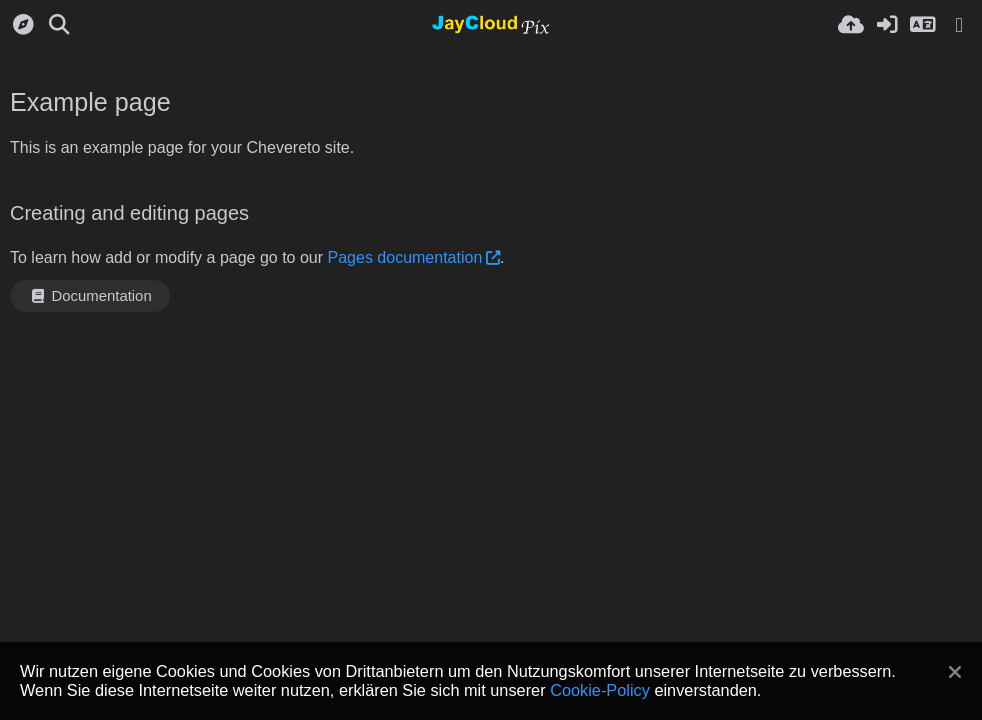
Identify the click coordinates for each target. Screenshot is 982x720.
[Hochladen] (851, 25)
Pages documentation (405, 257)
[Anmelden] (887, 25)
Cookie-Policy (600, 690)
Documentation (90, 296)
